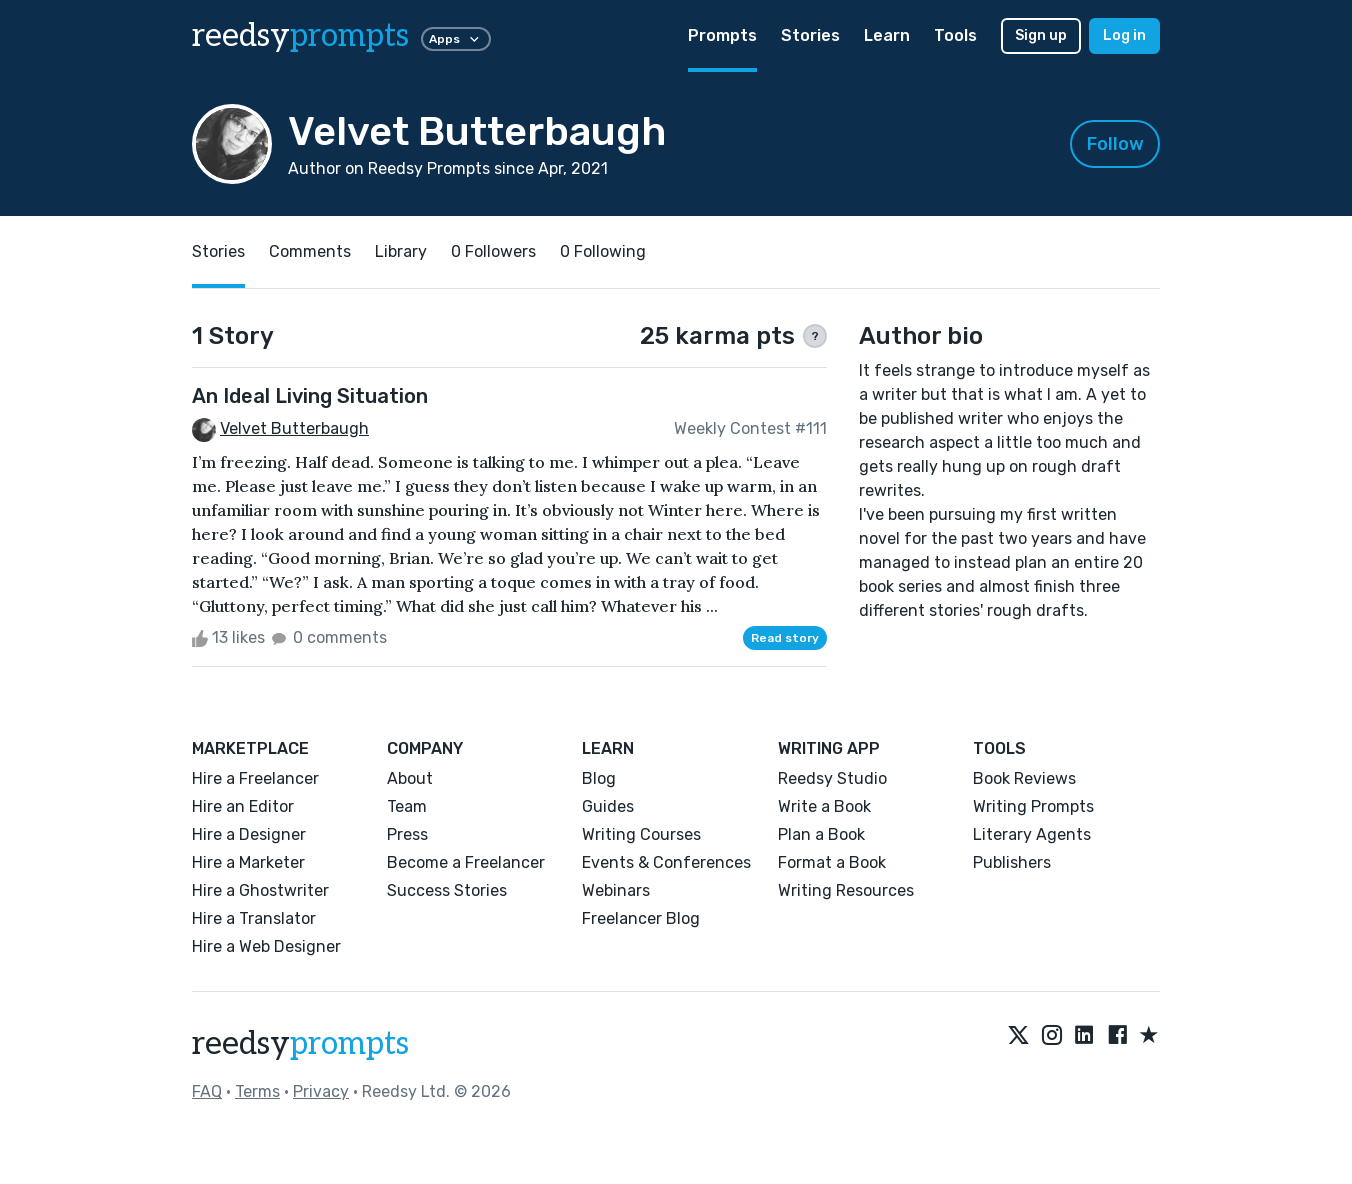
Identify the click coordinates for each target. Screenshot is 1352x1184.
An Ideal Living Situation (310, 396)
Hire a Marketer (248, 862)
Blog (599, 778)
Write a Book (824, 806)
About (410, 778)
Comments (310, 251)
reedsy (300, 1044)
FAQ (207, 1091)
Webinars (616, 890)
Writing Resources (846, 890)
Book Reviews (1024, 778)
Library (401, 251)
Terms (257, 1091)
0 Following (603, 251)
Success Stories (447, 890)
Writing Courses (641, 834)
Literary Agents (1032, 834)
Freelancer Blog (641, 918)
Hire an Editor (243, 806)
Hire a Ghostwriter (260, 890)
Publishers (1012, 862)
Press (407, 834)
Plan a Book (821, 834)
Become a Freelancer (466, 862)
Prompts (722, 35)
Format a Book (832, 862)
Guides (608, 806)
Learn (887, 35)
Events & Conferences (666, 862)
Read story (785, 638)
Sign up (1041, 35)
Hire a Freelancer (255, 778)
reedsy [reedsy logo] (300, 36)
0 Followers (493, 251)
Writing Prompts (1033, 806)
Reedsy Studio (832, 778)
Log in (1124, 35)
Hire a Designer (249, 834)
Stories (810, 35)
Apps (456, 39)
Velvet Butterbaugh (294, 428)
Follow (1115, 144)
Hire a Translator (254, 918)
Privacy (321, 1091)
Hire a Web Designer (266, 946)
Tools (955, 35)
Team (407, 806)
